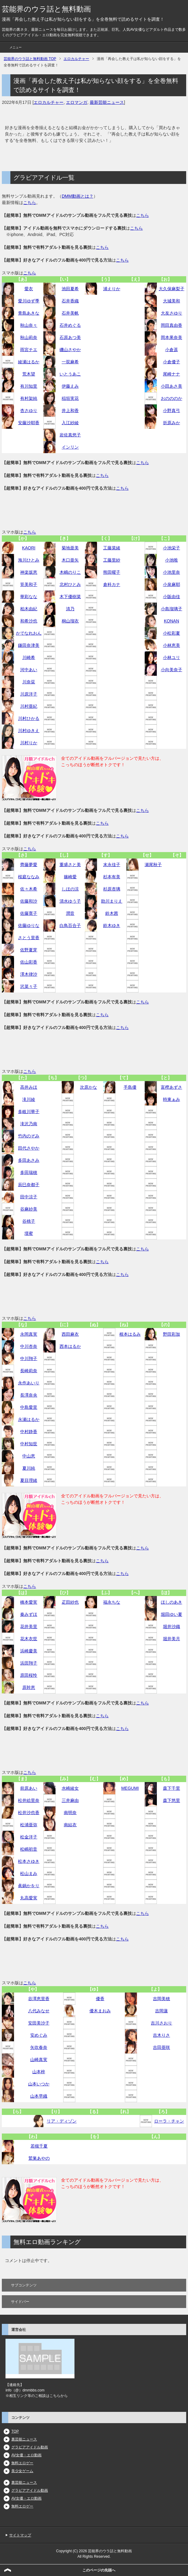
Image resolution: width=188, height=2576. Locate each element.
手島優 (130, 1087)
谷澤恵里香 (38, 1998)
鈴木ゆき (111, 925)
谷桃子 (28, 1221)
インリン (70, 447)
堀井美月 (171, 1638)
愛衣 (28, 288)
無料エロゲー (22, 2463)
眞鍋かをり (28, 1885)
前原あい (28, 1788)
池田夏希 (70, 288)
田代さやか (28, 1148)
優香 (100, 1998)
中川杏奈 (28, 1346)
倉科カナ (111, 584)
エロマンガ (76, 102)
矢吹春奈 (38, 2047)
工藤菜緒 (111, 547)
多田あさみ (28, 1160)
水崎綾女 (70, 1788)
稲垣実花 (70, 398)
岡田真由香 (171, 325)
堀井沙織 (171, 1626)
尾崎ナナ (171, 374)
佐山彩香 (28, 962)
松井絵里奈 (28, 1800)
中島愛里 (28, 1407)
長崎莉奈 (28, 1370)
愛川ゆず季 (28, 300)
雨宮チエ (28, 349)
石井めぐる (70, 325)
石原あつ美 (70, 337)
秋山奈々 (28, 325)
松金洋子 (28, 1836)
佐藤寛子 (28, 913)
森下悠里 (171, 1800)
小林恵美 (171, 645)
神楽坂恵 (28, 572)
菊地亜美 (70, 547)
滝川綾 (28, 1099)
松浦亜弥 (28, 1824)
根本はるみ (130, 1334)
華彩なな (28, 596)
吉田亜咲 (161, 2047)
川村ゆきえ (28, 730)
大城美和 (171, 300)
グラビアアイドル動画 (29, 2447)
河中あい (28, 669)
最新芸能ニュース (107, 102)
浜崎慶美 (28, 1650)
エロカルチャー (48, 102)
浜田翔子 (28, 1663)
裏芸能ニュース (24, 2439)
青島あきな (28, 313)
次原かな (88, 1087)
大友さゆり (171, 313)
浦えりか (111, 288)
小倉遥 (171, 349)
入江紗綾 (70, 422)
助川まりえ (111, 901)
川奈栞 (28, 681)
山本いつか (38, 2083)
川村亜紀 (28, 706)
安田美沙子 (38, 2023)
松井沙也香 (28, 1812)
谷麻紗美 (28, 1209)
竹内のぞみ (28, 1135)
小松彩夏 (171, 633)
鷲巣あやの (39, 2158)
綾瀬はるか (28, 361)
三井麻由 (70, 1800)
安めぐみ (38, 2035)
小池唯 (171, 560)
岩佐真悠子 (70, 434)
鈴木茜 (111, 913)
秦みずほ (28, 1614)
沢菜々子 (28, 986)
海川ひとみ (28, 560)
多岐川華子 (28, 1111)
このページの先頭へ (98, 2570)
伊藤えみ (70, 386)
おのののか (171, 398)
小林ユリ (171, 657)
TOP (15, 2431)
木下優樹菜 (70, 596)
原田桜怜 (28, 1675)
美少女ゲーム (22, 2471)
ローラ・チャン (169, 2121)
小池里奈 (171, 572)
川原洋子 (28, 694)
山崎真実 (38, 2059)
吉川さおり (161, 2023)
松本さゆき (28, 1861)
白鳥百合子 (70, 925)
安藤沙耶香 (28, 422)
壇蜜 (28, 1233)
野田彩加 (171, 1334)
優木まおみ (100, 2010)
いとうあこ (70, 374)
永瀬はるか (28, 1419)
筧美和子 (28, 584)
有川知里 (28, 386)
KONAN (171, 620)
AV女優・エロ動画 (26, 2455)
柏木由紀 (28, 608)
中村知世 (28, 1443)
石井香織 (70, 300)
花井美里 (28, 1626)
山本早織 (38, 2096)
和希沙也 (28, 620)
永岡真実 (28, 1334)
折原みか (171, 422)
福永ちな (111, 1602)
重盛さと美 (70, 864)
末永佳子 (111, 864)
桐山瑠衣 (70, 620)
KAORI (28, 547)
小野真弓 (171, 410)
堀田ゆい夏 (171, 1614)
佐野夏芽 (28, 949)
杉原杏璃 (111, 888)
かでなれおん (29, 633)
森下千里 (171, 1788)
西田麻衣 (70, 1334)
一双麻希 (70, 361)
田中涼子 (28, 1196)
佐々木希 (28, 888)
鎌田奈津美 (28, 645)
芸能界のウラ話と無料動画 (46, 9)
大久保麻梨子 (171, 288)
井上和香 (70, 410)
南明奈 (70, 1812)
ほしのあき (171, 1602)
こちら (29, 202)
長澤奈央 (28, 1395)
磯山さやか (70, 349)
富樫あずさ (171, 1087)
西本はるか (70, 1346)
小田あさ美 (171, 386)
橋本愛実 (28, 1602)
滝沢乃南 (28, 1123)
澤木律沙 (28, 974)
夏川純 (28, 1468)
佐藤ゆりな (28, 925)
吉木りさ (161, 2035)
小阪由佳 (171, 596)
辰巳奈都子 (28, 1184)
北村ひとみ (70, 584)
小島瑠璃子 (171, 608)
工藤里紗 (111, 560)
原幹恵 (28, 1687)
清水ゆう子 (70, 901)
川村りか (28, 742)
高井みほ (28, 1087)
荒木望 (28, 374)
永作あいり (28, 1382)
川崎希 (28, 657)
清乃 (70, 608)
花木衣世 (28, 1638)
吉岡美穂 (161, 1998)
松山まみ (28, 1873)
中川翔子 (28, 1358)
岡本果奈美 (171, 337)
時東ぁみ (171, 1099)
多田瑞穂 (28, 1172)
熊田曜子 (111, 572)
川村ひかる (28, 718)
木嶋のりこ (70, 572)
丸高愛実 (28, 1897)
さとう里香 (28, 937)
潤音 (70, 913)
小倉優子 (171, 361)
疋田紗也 (70, 1602)
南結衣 (70, 1824)
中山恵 (28, 1456)
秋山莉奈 (28, 337)
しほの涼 (70, 888)
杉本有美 (111, 876)
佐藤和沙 (28, 901)
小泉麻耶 (171, 584)
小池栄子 (171, 547)
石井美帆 (70, 313)
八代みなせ (38, 2010)
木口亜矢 (70, 560)
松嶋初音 (28, 1849)
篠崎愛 (70, 876)
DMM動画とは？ (77, 196)
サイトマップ (20, 2535)
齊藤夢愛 (28, 864)
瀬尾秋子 (153, 864)
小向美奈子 (171, 669)
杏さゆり (28, 410)
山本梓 (38, 2071)
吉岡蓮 (161, 2010)
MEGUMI (130, 1788)
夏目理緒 (28, 1480)
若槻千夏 (39, 2146)
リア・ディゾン (62, 2121)
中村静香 (28, 1431)
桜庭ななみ (28, 876)
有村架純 (28, 398)
